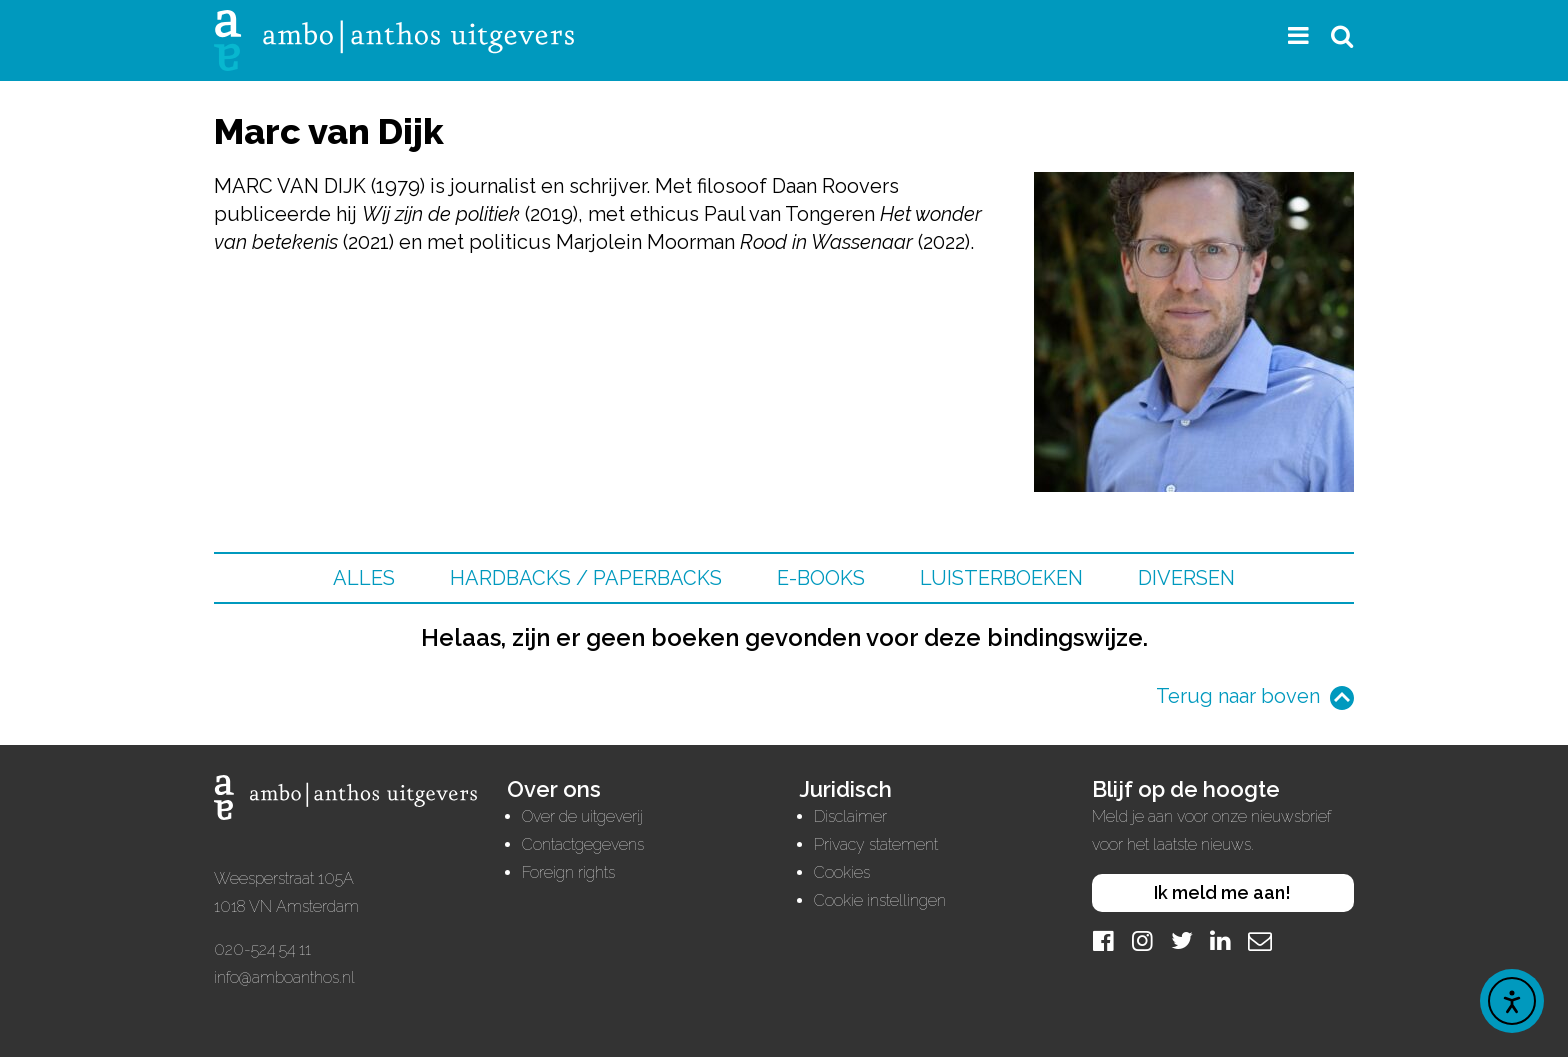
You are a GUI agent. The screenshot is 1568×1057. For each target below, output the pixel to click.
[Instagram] (1143, 940)
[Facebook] (1104, 940)
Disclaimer (850, 816)
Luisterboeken (1001, 578)
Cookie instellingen (880, 900)
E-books (821, 578)
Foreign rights (568, 872)
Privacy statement (876, 844)
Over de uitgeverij (582, 816)
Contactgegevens (583, 844)
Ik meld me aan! (1222, 892)
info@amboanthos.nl (284, 977)
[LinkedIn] (1221, 940)
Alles (364, 578)
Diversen (1186, 578)
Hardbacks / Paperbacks (586, 578)
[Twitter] (1182, 940)
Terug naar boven (1238, 696)
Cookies (842, 872)
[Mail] (1260, 940)
